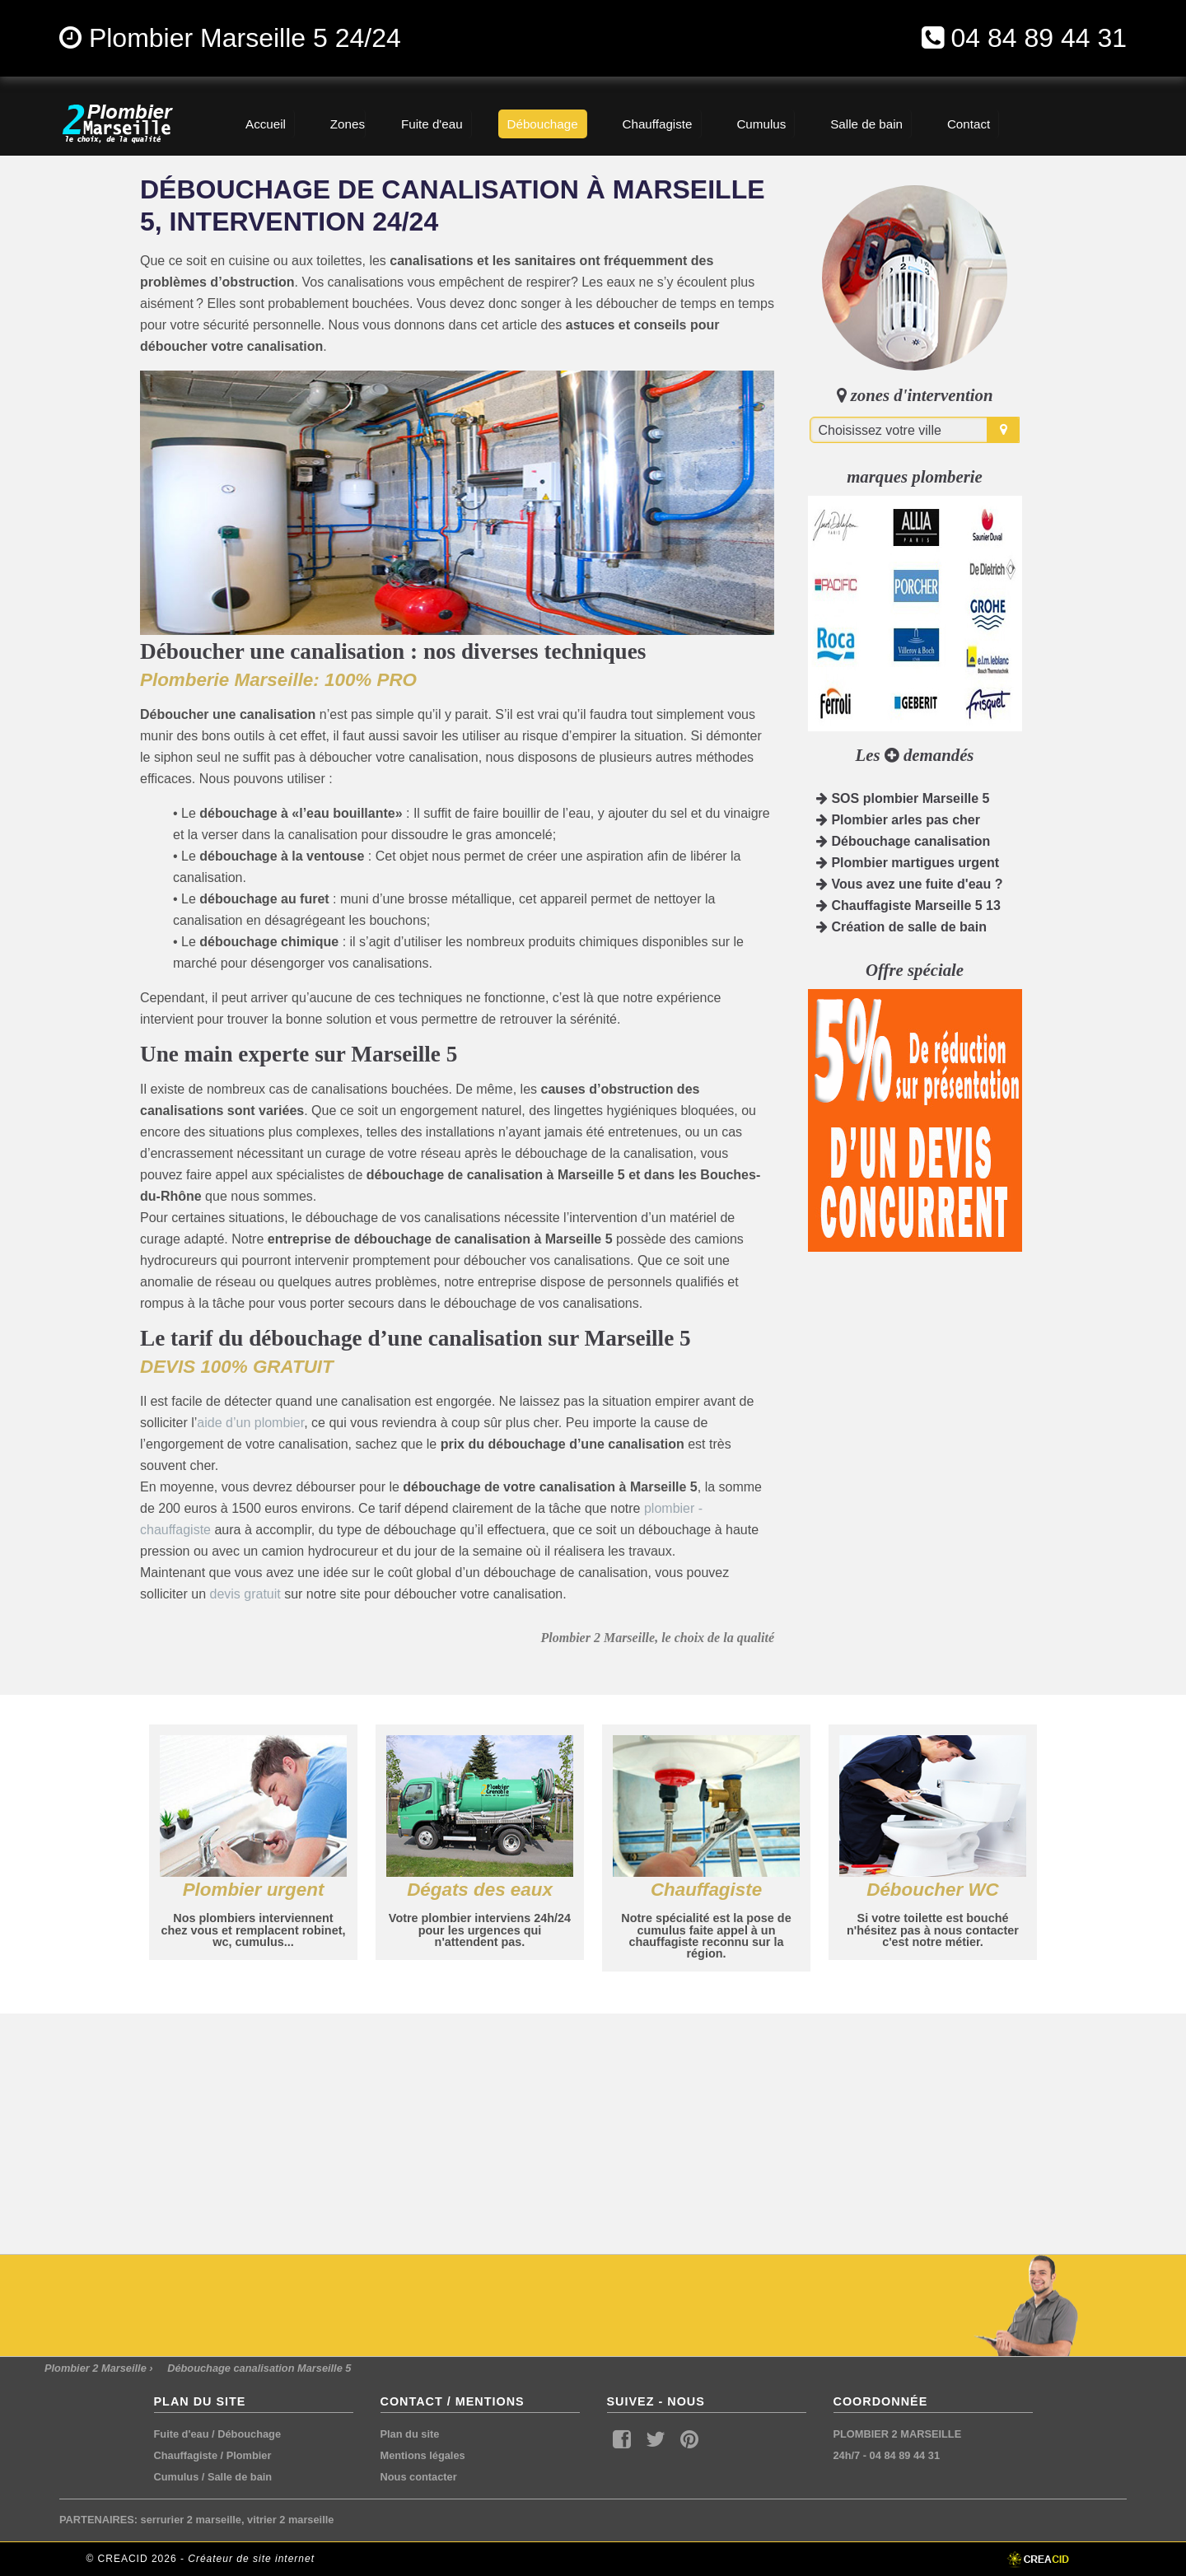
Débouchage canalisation (903, 841)
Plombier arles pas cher (898, 820)
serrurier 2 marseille (191, 2519)
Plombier (249, 2455)
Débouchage (249, 2434)
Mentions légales (423, 2455)
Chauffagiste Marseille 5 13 (908, 905)
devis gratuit (244, 1594)
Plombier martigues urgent (907, 863)
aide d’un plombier (250, 1423)
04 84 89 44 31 (1038, 38)
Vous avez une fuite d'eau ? (909, 884)
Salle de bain (240, 2477)
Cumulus (176, 2477)
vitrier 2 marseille (290, 2519)
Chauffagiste (186, 2455)
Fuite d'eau (181, 2434)
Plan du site (410, 2434)
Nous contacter (419, 2477)
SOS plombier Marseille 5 (903, 798)
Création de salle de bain (901, 927)
